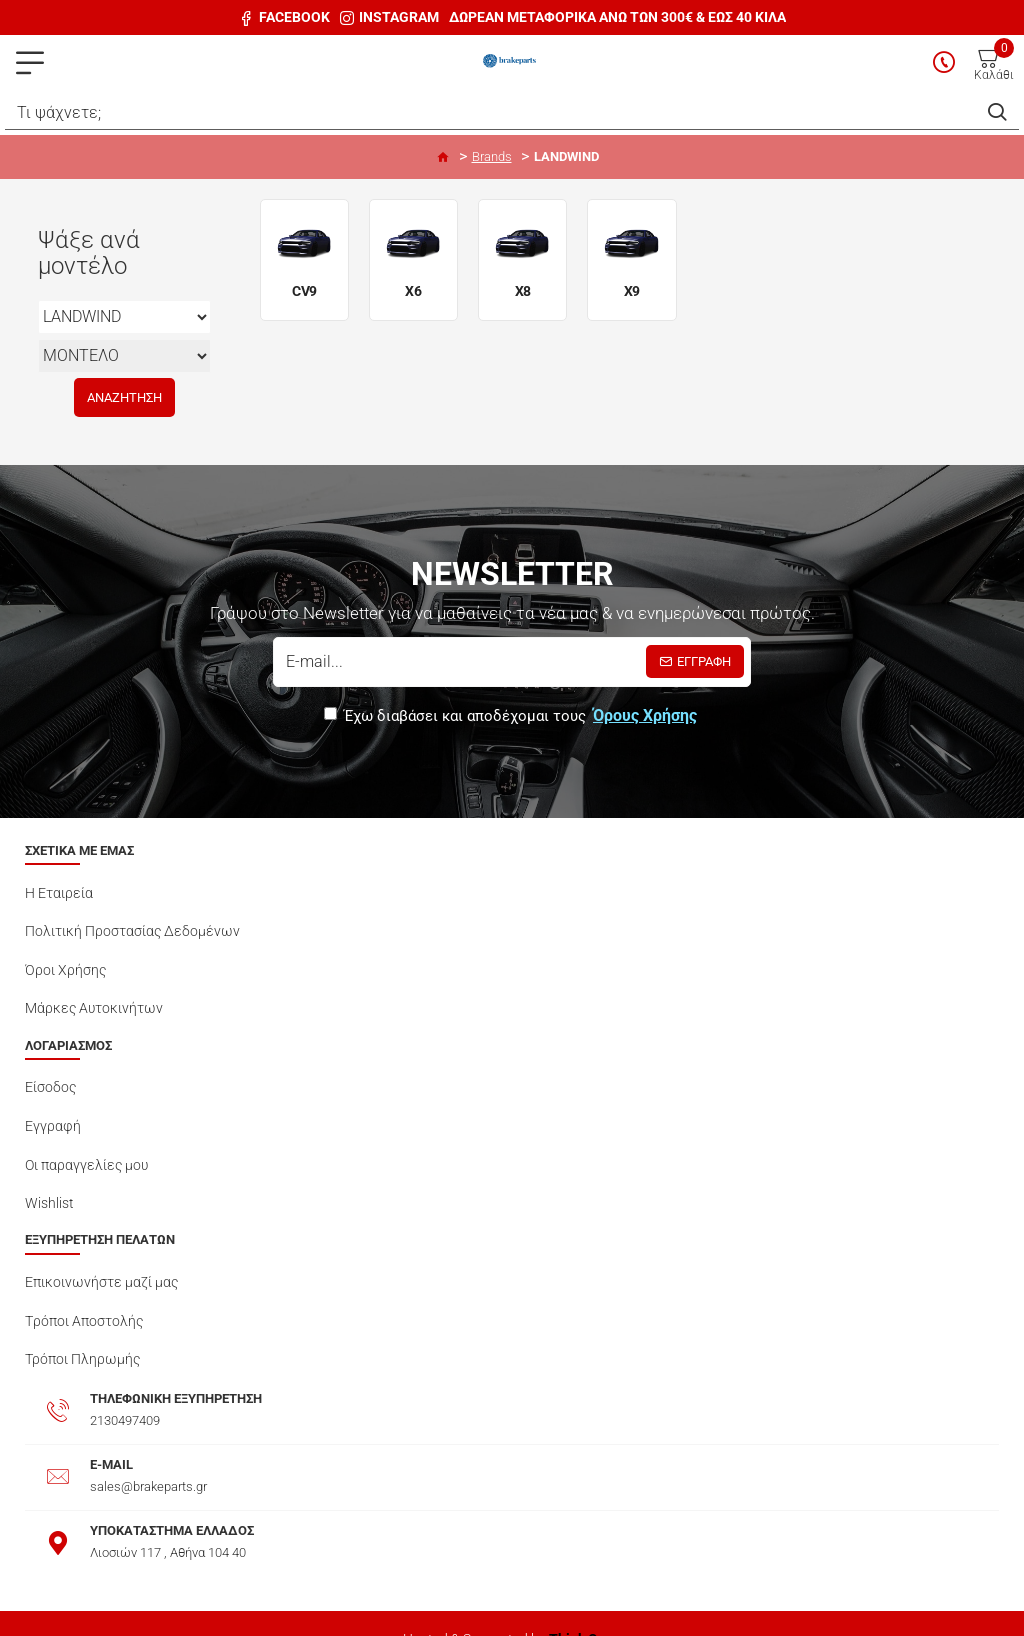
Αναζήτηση (124, 397)
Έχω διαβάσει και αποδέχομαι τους (512, 716)
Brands (492, 156)
